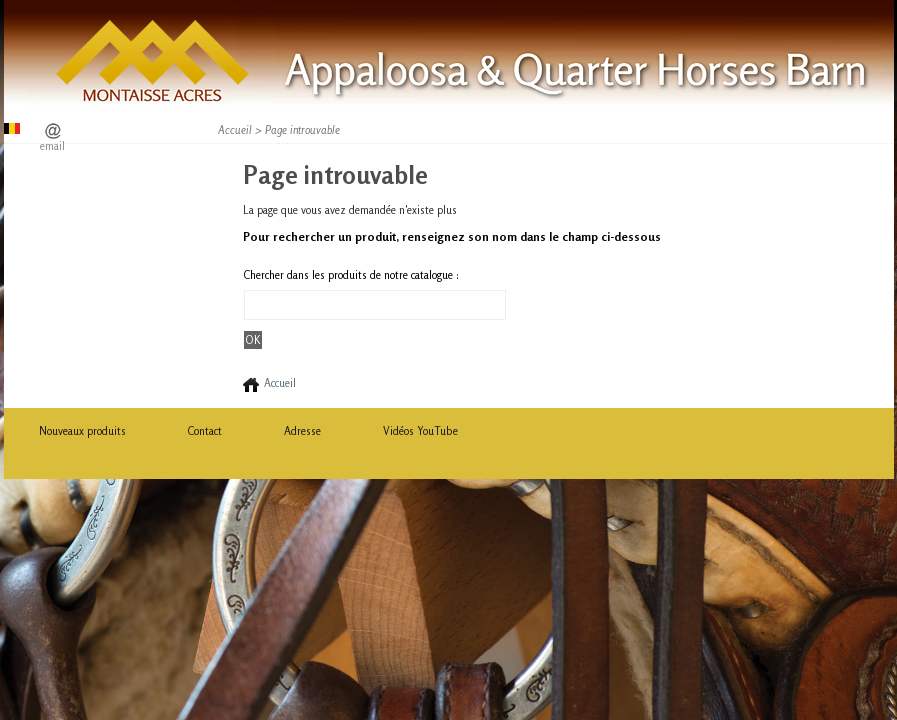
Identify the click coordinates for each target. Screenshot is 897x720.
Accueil (235, 130)
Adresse (302, 431)
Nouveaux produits (82, 431)
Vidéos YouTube (420, 431)
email (52, 146)
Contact (205, 431)
